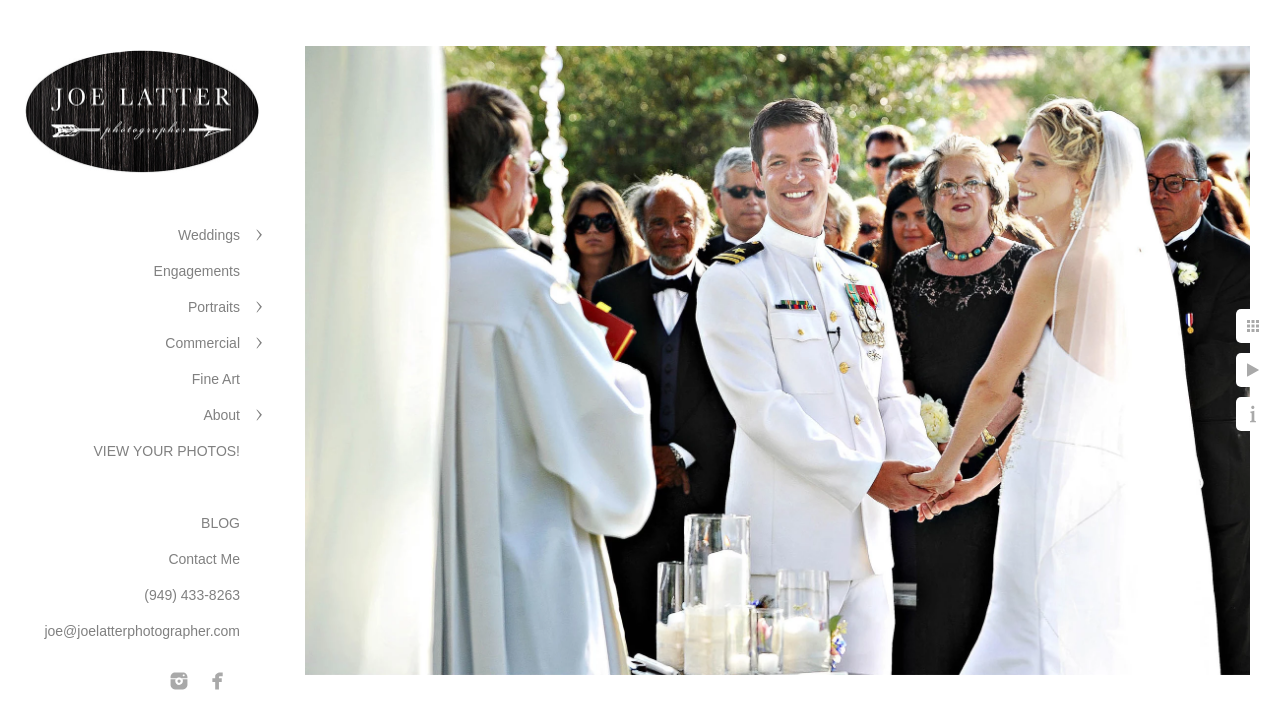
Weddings (209, 235)
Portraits (214, 307)
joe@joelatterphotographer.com (142, 631)
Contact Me (204, 559)
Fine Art (216, 379)
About (221, 415)
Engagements (197, 271)
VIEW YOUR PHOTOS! (166, 451)
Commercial (202, 343)
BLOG (220, 523)
